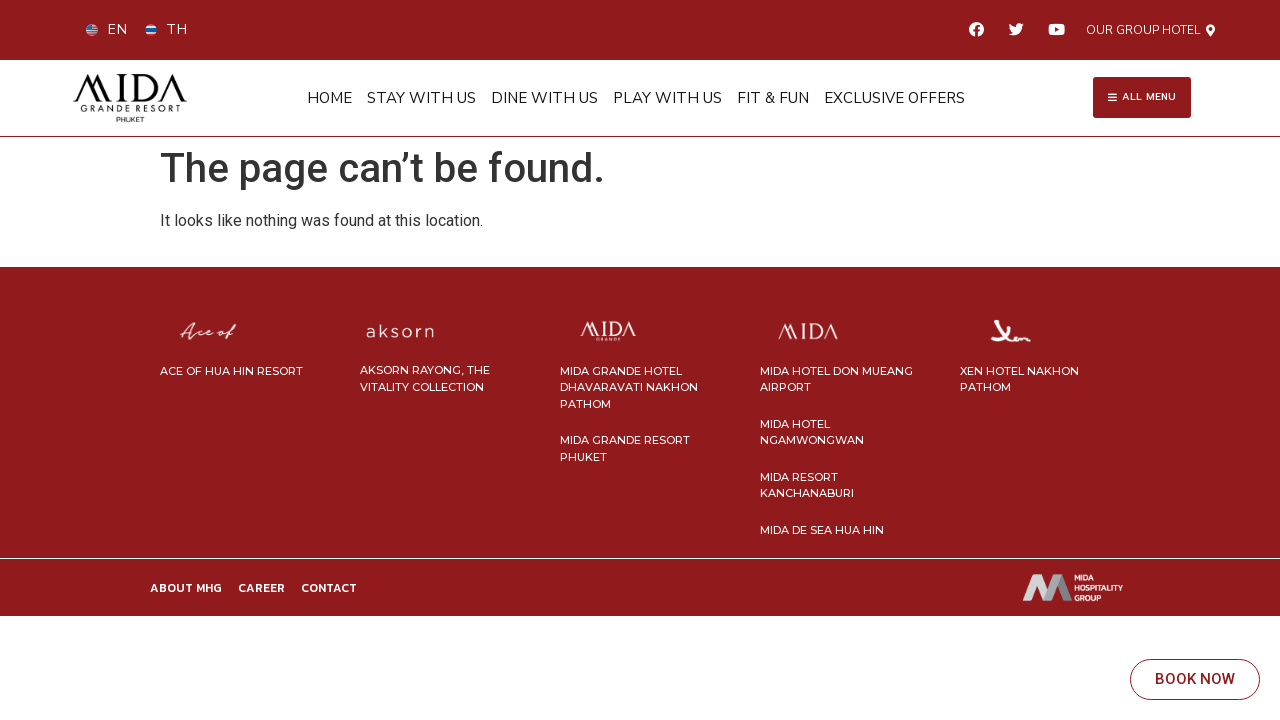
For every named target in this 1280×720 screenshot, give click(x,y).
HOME (329, 96)
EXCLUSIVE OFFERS (894, 96)
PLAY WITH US (667, 96)
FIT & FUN (773, 96)
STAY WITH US (421, 96)
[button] (1150, 30)
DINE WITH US (544, 96)
